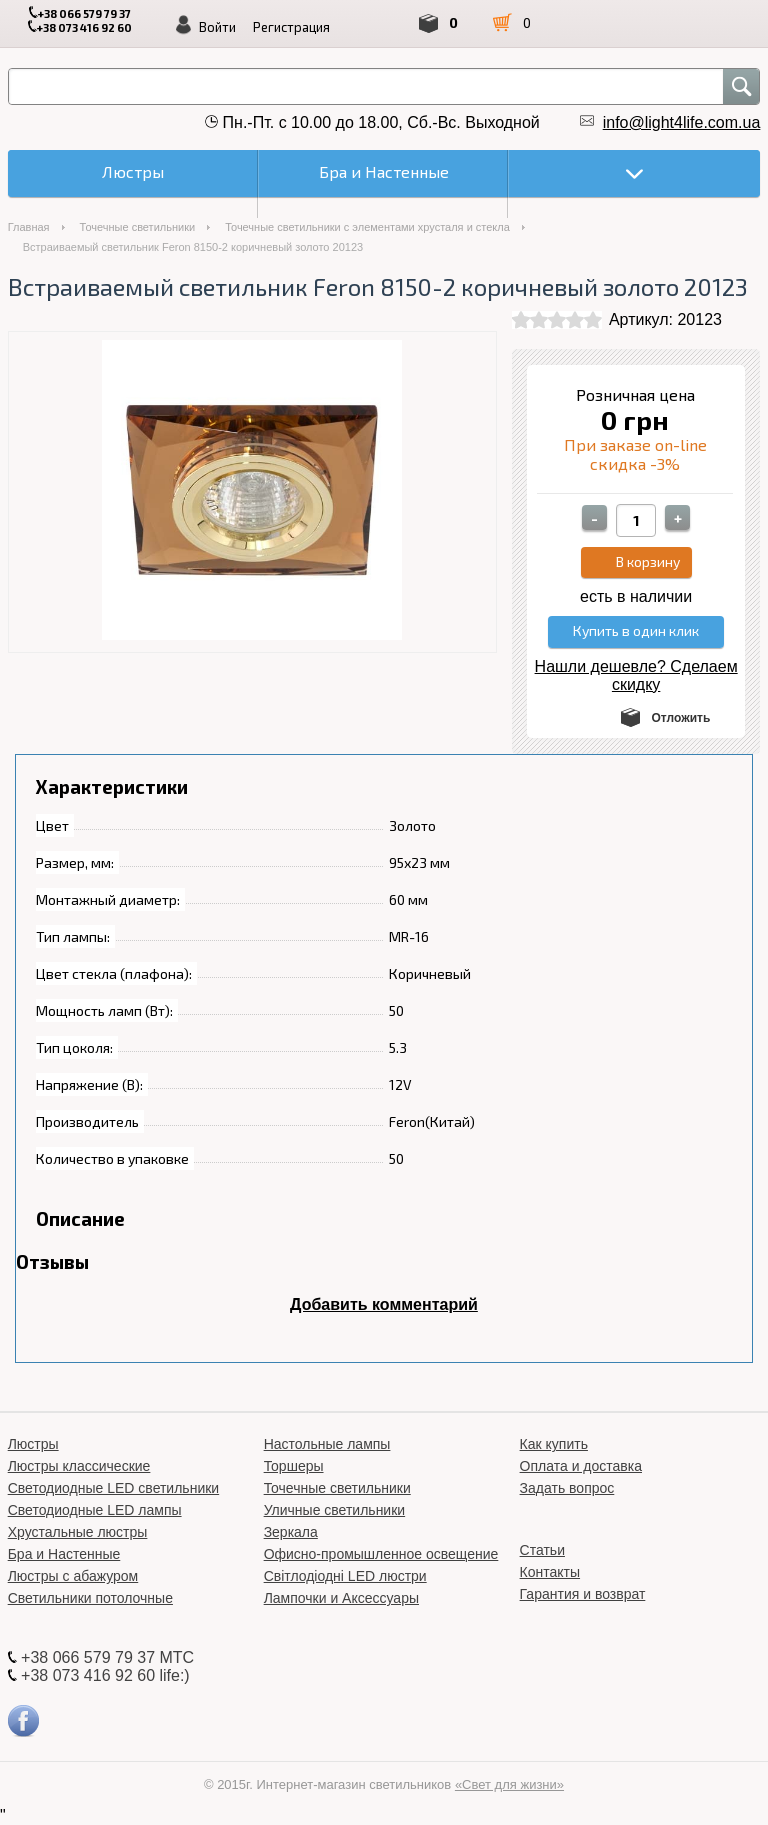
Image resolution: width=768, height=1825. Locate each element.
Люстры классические (79, 1466)
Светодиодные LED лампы (95, 1510)
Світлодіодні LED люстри (345, 1576)
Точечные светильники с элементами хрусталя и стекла (367, 227)
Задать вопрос (567, 1488)
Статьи (542, 1550)
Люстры (33, 1444)
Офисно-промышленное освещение (381, 1554)
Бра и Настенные (64, 1554)
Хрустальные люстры (78, 1532)
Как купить (554, 1444)
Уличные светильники (335, 1510)
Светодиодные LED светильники (113, 1488)
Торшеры (294, 1466)
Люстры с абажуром (73, 1576)
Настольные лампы (327, 1444)
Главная (29, 227)
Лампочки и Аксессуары (341, 1598)
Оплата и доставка (581, 1466)
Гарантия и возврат (583, 1594)
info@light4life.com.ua (682, 122)
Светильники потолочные (90, 1598)
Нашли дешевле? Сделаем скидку (636, 675)
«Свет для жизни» (509, 1784)
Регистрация (291, 27)
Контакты (550, 1572)
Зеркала (291, 1532)
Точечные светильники (138, 227)
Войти (217, 27)
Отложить (680, 718)
